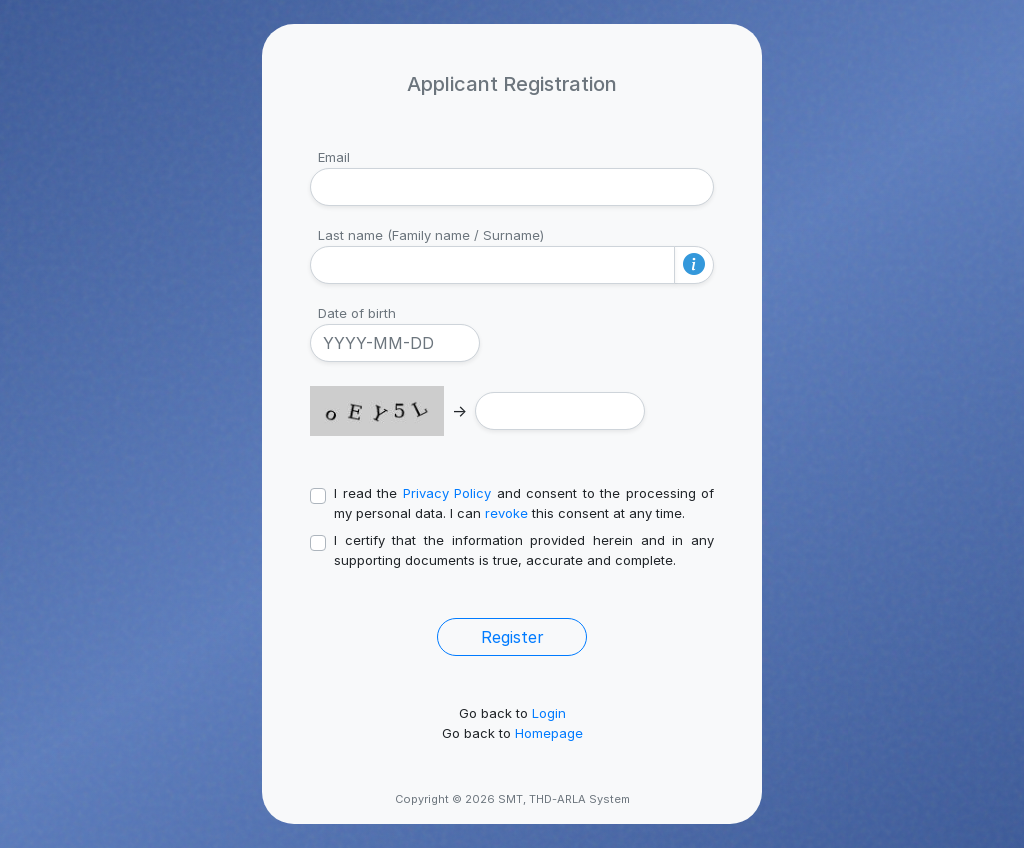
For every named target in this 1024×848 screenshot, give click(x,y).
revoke (506, 513)
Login (549, 713)
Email (334, 157)
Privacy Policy (447, 493)
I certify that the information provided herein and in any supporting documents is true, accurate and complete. (524, 550)
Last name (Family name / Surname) (431, 235)
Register (512, 637)
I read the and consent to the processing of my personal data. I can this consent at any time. (524, 503)
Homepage (549, 733)
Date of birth (357, 313)
